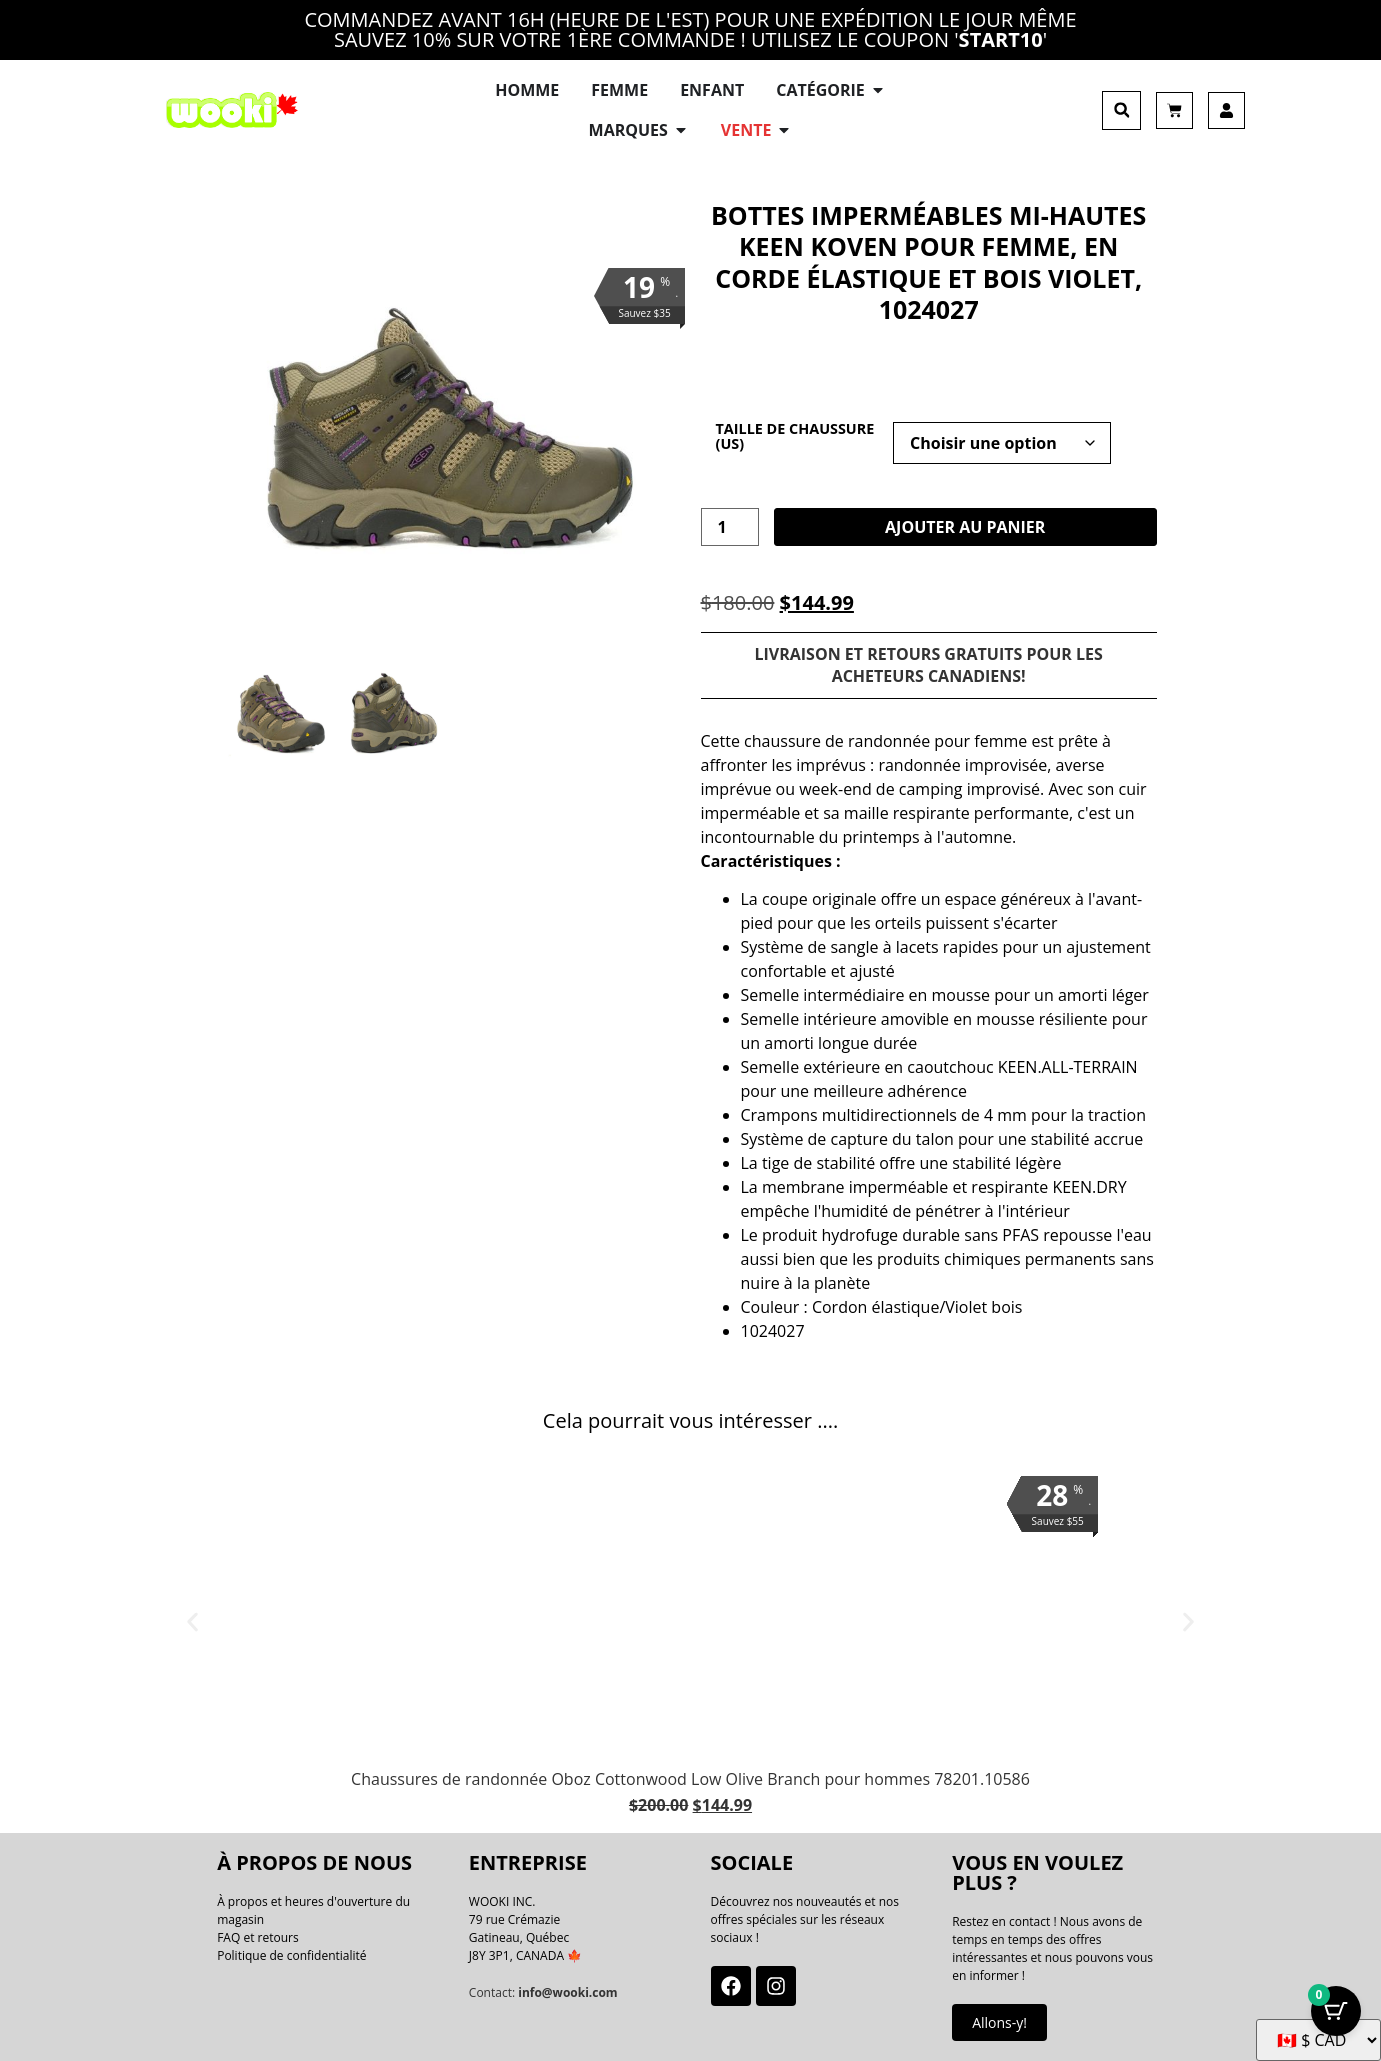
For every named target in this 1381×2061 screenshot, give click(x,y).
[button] (1121, 110)
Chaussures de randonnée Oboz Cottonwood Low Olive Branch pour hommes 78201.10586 (690, 1779)
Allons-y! (999, 2022)
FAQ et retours (258, 1937)
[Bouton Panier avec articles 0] (1336, 2011)
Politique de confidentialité (291, 1955)
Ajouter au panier (965, 527)
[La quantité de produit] (730, 527)
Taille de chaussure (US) (795, 436)
